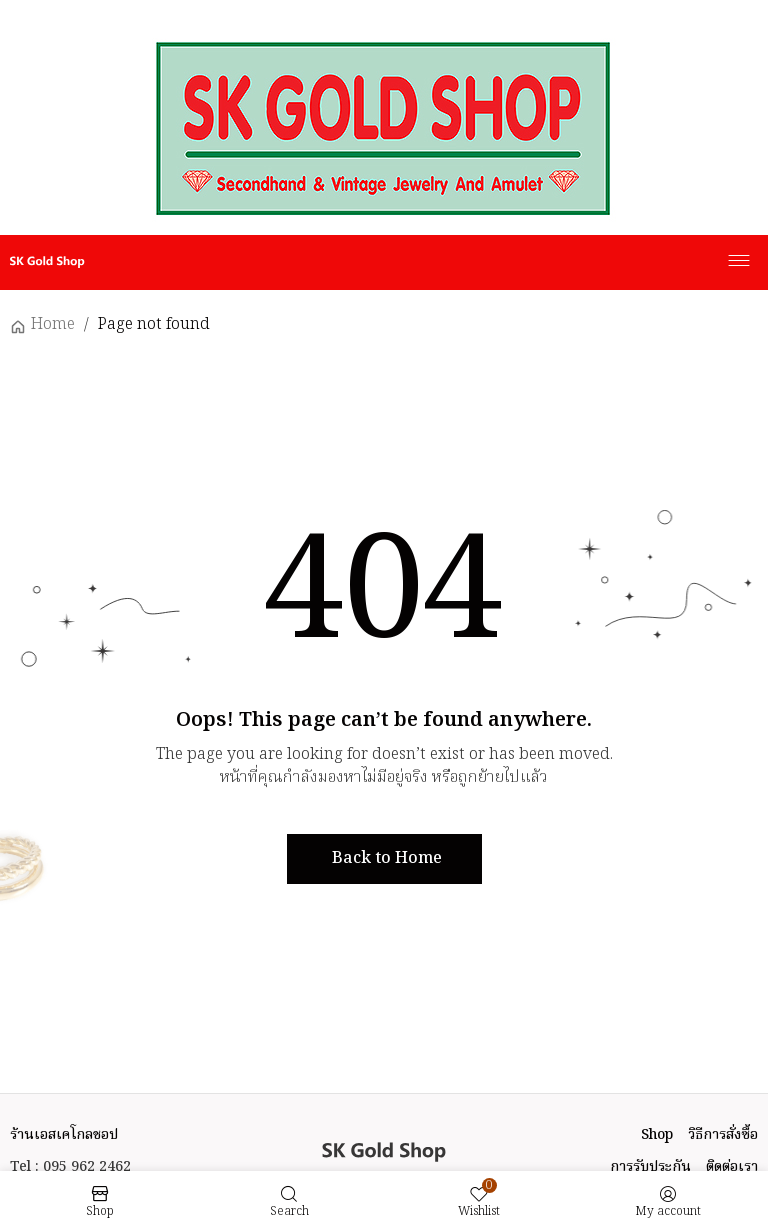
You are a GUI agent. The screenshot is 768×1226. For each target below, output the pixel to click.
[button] (384, 859)
